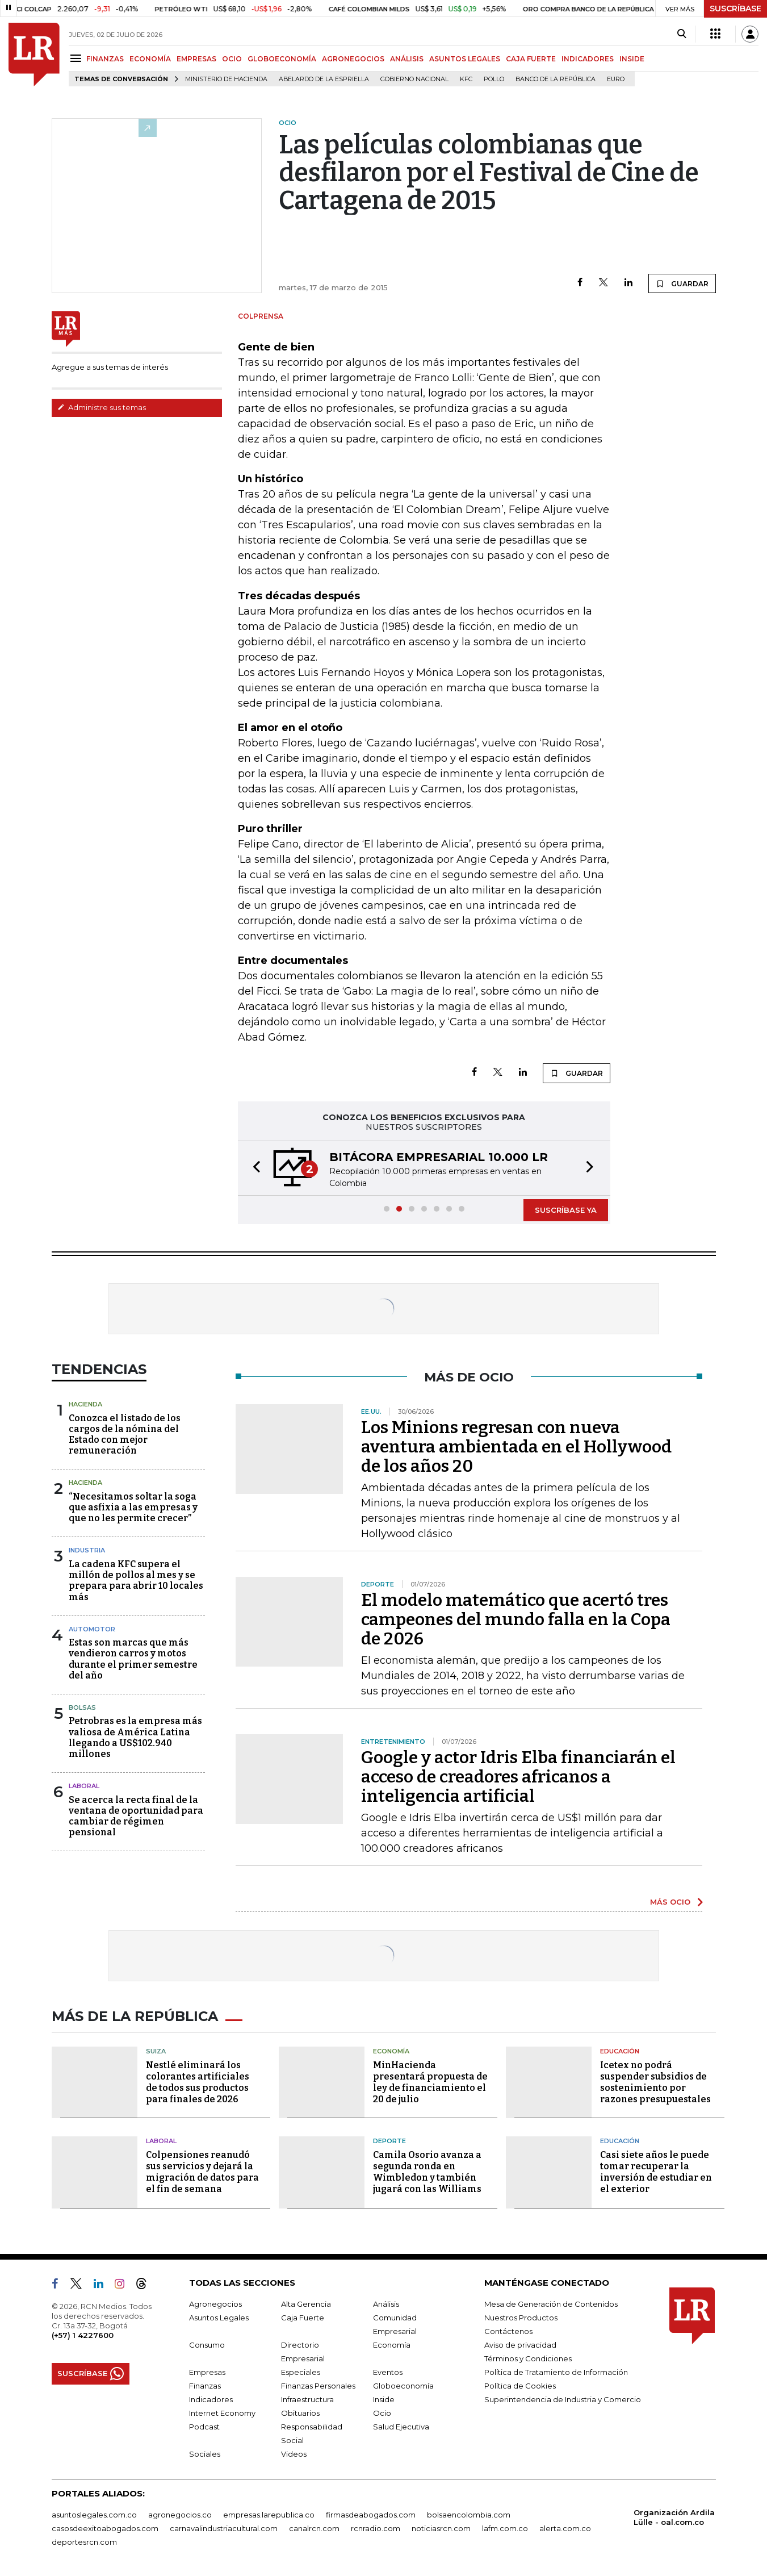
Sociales (204, 2453)
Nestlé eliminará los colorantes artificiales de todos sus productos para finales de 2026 (197, 2082)
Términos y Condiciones (528, 2358)
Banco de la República (555, 79)
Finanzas (205, 2385)
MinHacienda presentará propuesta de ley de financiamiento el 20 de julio (430, 2082)
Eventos (388, 2372)
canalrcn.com (314, 2528)
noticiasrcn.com (441, 2528)
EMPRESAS (196, 59)
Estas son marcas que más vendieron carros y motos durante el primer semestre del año (133, 1659)
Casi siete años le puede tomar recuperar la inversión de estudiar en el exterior (656, 2171)
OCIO (232, 59)
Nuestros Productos (521, 2317)
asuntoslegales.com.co (94, 2514)
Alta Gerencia (306, 2303)
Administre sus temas (101, 407)
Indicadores (211, 2399)
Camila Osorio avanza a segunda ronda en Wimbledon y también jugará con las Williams (427, 2171)
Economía (391, 2051)
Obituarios (300, 2413)
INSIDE (631, 59)
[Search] (681, 34)
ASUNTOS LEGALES (464, 59)
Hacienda (85, 1404)
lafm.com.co (505, 2528)
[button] (253, 1168)
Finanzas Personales (318, 2385)
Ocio (382, 2413)
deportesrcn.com (84, 2541)
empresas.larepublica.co (269, 2514)
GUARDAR (682, 283)
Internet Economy (222, 2413)
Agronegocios (215, 2303)
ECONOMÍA (150, 59)
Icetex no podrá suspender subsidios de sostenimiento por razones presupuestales (655, 2082)
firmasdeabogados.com (371, 2514)
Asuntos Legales (219, 2317)
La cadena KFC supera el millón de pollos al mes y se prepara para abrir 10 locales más (136, 1580)
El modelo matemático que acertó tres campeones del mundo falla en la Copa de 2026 (515, 1619)
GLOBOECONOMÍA (282, 59)
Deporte (389, 2141)
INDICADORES (587, 59)
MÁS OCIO (670, 1901)
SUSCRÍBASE (735, 8)
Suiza (156, 2051)
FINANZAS (105, 59)
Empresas (207, 2372)
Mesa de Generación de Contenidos (551, 2303)
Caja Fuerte (302, 2317)
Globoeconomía (403, 2385)
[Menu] (77, 58)
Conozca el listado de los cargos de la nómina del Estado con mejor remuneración (125, 1434)
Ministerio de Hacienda (226, 79)
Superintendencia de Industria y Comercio (562, 2399)
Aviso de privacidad (520, 2344)
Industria (87, 1550)
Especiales (300, 2372)
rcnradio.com (375, 2528)
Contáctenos (508, 2331)
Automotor (92, 1629)
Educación (619, 2051)
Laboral (84, 1786)
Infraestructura (307, 2399)
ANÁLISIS (407, 59)
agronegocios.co (180, 2514)
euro (616, 79)
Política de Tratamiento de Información (556, 2372)
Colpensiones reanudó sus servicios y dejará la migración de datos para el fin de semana (202, 2171)
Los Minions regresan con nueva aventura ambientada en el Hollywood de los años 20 (516, 1446)
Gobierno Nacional (414, 79)
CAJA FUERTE (531, 59)
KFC (466, 79)
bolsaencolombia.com (468, 2514)
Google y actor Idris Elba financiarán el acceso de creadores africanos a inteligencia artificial (518, 1776)
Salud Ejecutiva (401, 2426)
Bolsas (82, 1707)
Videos (294, 2453)
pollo (494, 79)
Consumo (207, 2344)
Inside (384, 2399)
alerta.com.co (565, 2528)
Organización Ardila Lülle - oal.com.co (674, 2517)
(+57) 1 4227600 (83, 2335)
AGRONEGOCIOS (353, 59)
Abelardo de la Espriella (324, 79)
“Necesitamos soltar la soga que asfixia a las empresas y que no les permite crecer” (133, 1507)
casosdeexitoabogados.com (105, 2528)
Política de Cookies (520, 2385)
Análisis (386, 2303)
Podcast (204, 2426)
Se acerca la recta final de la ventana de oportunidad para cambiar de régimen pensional (136, 1816)
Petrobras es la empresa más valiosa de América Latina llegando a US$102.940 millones (135, 1737)
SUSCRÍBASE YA (566, 1209)
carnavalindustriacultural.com (224, 2528)
